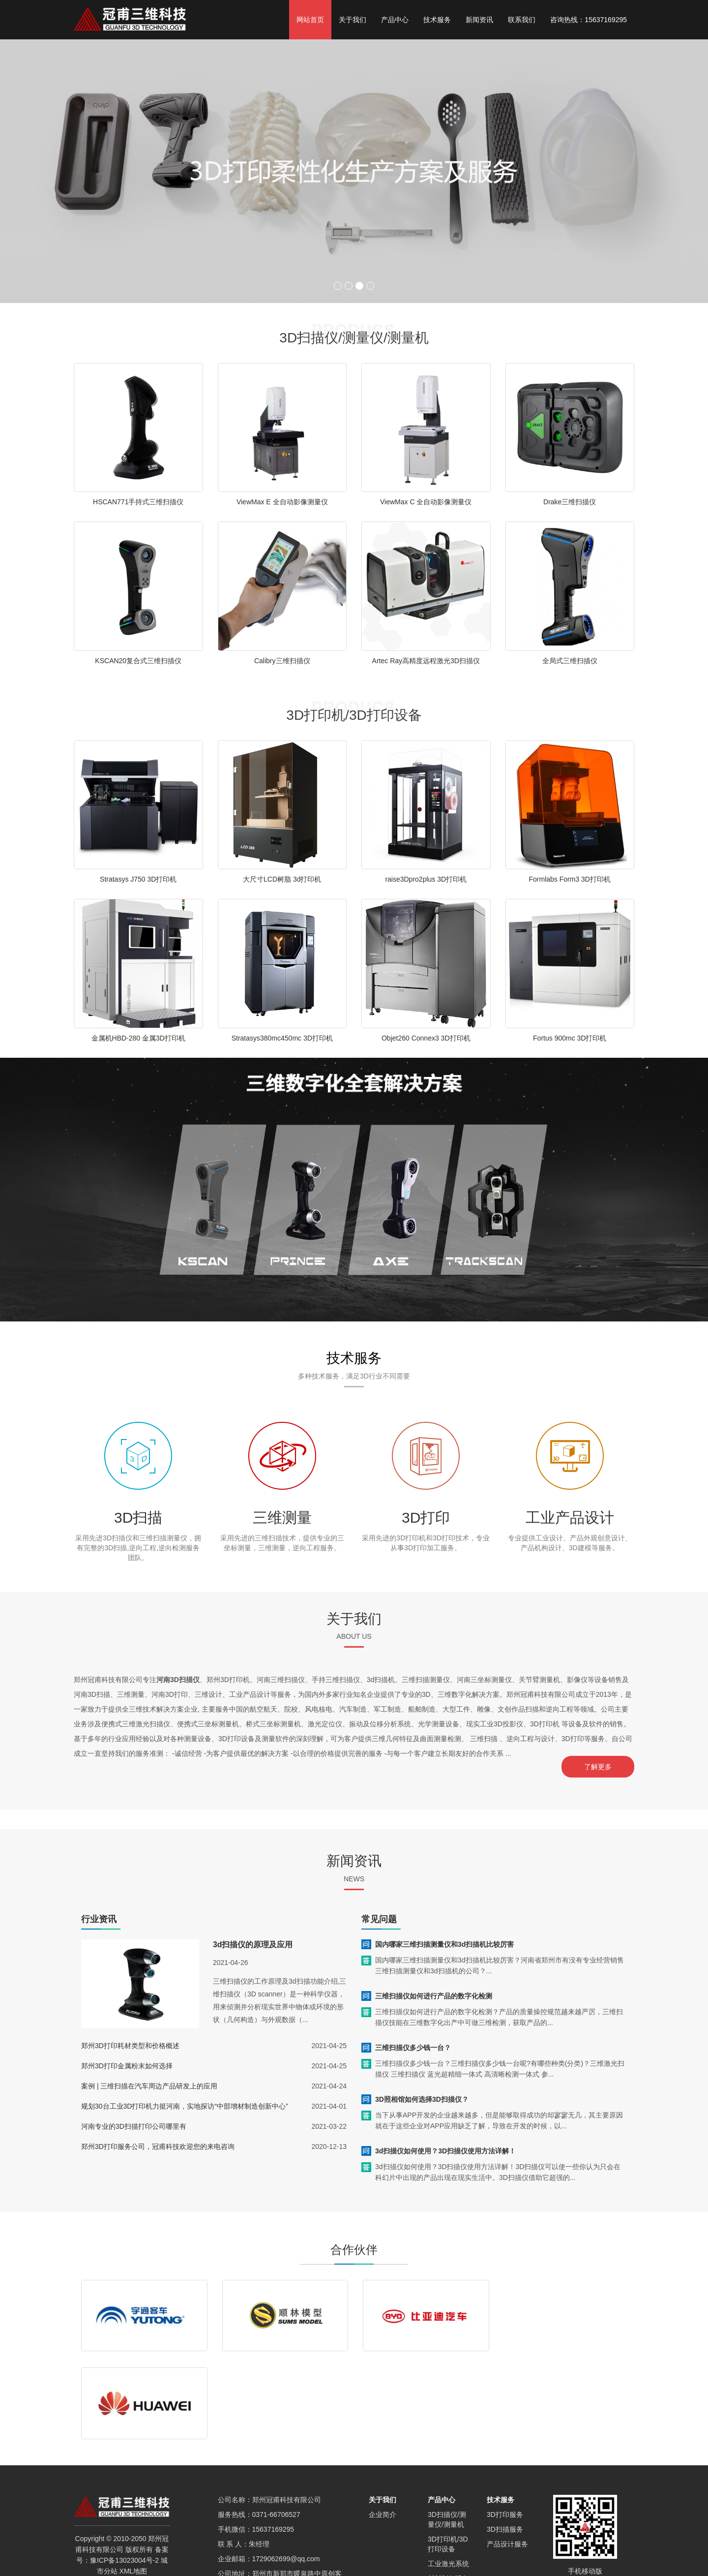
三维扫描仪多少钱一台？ (413, 2045)
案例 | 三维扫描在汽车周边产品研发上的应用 (149, 2083)
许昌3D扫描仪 (310, 2566)
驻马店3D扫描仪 (326, 2557)
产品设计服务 (507, 2454)
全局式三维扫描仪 (569, 661)
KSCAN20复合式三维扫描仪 (138, 661)
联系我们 (521, 20)
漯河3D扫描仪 (263, 2566)
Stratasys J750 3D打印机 (138, 879)
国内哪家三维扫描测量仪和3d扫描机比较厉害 (444, 1942)
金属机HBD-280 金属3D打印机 (138, 1038)
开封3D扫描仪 (469, 2557)
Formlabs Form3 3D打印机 (570, 879)
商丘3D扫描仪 (229, 2557)
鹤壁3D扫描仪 (457, 2566)
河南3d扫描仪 (515, 2557)
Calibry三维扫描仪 (282, 661)
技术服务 (437, 20)
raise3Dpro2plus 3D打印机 (426, 879)
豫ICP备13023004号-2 (124, 2471)
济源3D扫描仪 (503, 2566)
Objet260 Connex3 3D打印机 (426, 1038)
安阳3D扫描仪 (550, 2566)
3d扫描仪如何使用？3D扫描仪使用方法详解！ (445, 2148)
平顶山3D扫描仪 (212, 2566)
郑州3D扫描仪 (276, 2557)
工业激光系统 (448, 2474)
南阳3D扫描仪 (163, 2566)
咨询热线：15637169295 (588, 20)
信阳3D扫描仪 (376, 2557)
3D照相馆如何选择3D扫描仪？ (422, 2097)
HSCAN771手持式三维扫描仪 (138, 502)
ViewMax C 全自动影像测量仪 (426, 502)
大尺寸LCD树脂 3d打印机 (282, 879)
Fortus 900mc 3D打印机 (569, 1038)
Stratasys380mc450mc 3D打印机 (282, 1038)
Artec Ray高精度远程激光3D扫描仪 (426, 661)
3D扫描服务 (505, 2440)
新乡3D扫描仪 (182, 2557)
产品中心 (395, 20)
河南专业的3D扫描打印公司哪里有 (133, 2124)
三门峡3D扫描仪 (359, 2566)
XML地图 (133, 2481)
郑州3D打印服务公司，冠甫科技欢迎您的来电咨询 (158, 2144)
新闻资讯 (479, 20)
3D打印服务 (505, 2425)
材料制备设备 (448, 2489)
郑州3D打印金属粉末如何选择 (127, 2063)
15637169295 (273, 2440)
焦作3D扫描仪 (409, 2566)
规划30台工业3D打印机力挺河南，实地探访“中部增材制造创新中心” (184, 2104)
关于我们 (352, 20)
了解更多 (600, 1767)
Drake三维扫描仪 (569, 502)
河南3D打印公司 (605, 2557)
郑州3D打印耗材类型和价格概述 (130, 2043)
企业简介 (382, 2425)
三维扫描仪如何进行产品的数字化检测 (433, 1993)
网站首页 (310, 20)
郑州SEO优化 (422, 2557)
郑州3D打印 (558, 2557)
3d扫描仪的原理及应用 (253, 1942)
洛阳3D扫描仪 (136, 2557)
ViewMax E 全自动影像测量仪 (282, 502)
